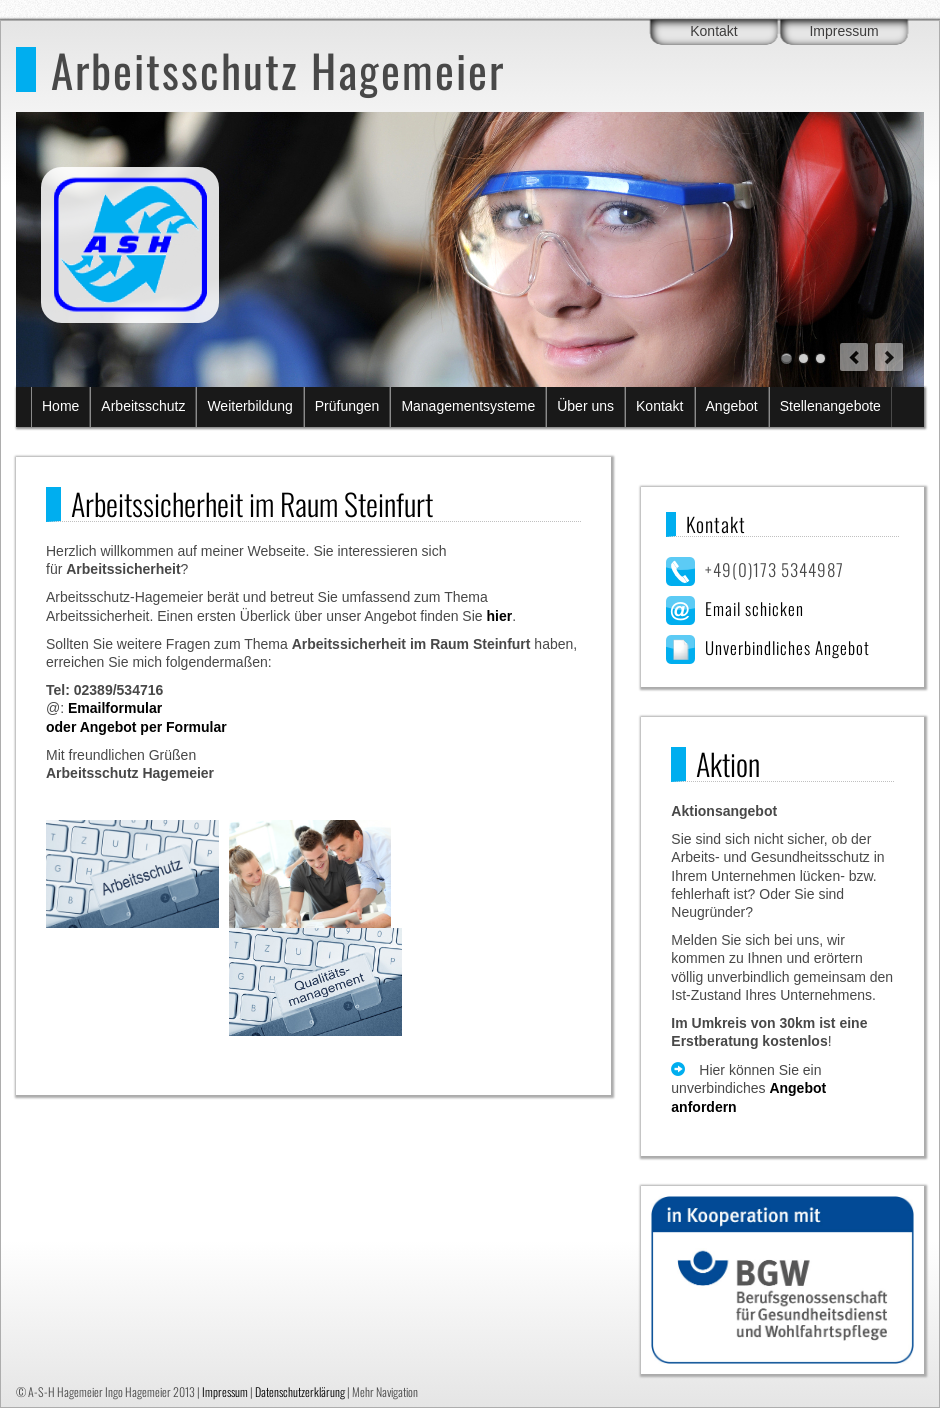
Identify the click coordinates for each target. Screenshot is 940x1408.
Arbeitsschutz (143, 406)
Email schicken (754, 608)
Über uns (585, 406)
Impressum (843, 31)
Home (60, 406)
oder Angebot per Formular (136, 727)
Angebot (732, 406)
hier (499, 616)
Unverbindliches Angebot (787, 647)
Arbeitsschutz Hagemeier (278, 69)
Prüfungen (347, 406)
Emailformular (115, 708)
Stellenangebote (830, 406)
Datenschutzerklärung (300, 1391)
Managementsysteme (468, 406)
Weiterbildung (249, 406)
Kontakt (713, 31)
